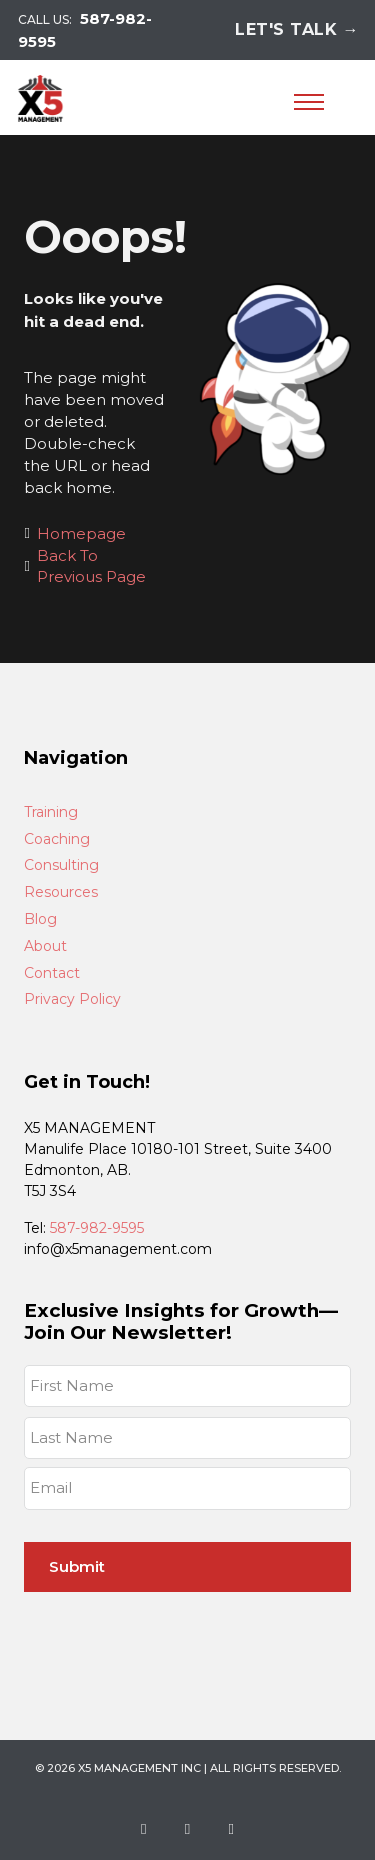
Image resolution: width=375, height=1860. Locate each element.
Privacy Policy (72, 999)
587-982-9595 (97, 1228)
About (45, 946)
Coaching (57, 839)
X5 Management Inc (139, 1768)
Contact (52, 973)
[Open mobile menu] (309, 102)
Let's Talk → (297, 29)
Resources (61, 892)
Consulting (61, 865)
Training (51, 812)
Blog (40, 919)
